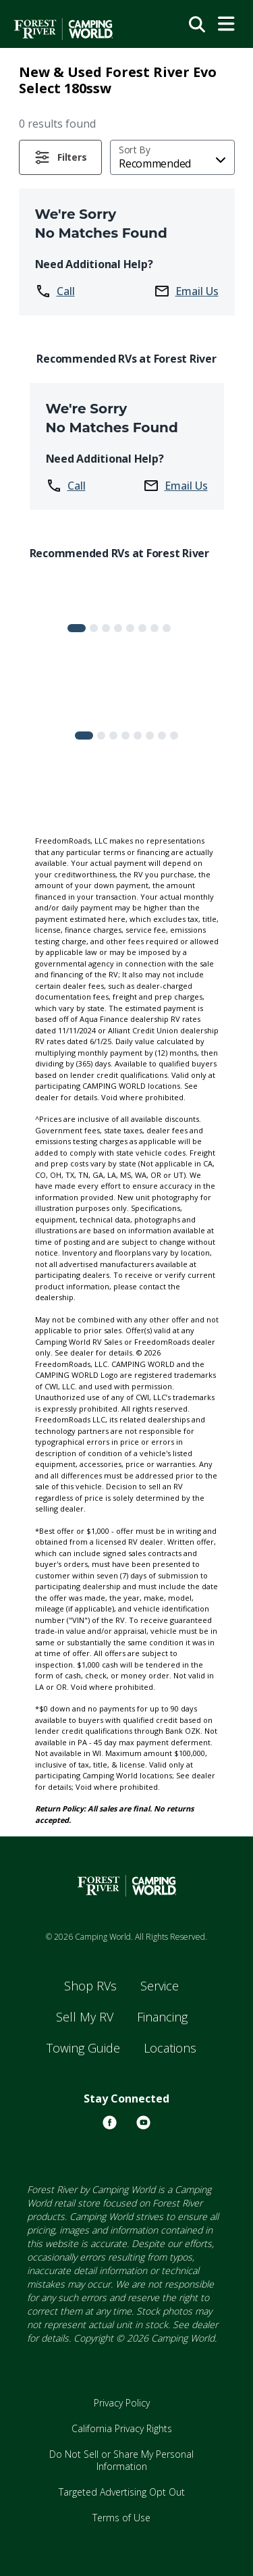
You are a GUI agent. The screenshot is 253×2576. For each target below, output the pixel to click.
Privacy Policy (122, 2402)
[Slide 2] (106, 628)
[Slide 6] (154, 628)
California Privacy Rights (122, 2428)
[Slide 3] (118, 628)
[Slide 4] (130, 628)
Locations (170, 2048)
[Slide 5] (142, 628)
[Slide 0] (76, 628)
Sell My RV (84, 2017)
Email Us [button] (186, 291)
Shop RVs (90, 1986)
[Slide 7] (167, 628)
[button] (61, 157)
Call (55, 291)
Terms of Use (121, 2517)
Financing (162, 2017)
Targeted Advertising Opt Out (122, 2491)
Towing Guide (83, 2048)
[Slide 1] (94, 628)
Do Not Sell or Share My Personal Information (121, 2460)
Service (159, 1986)
